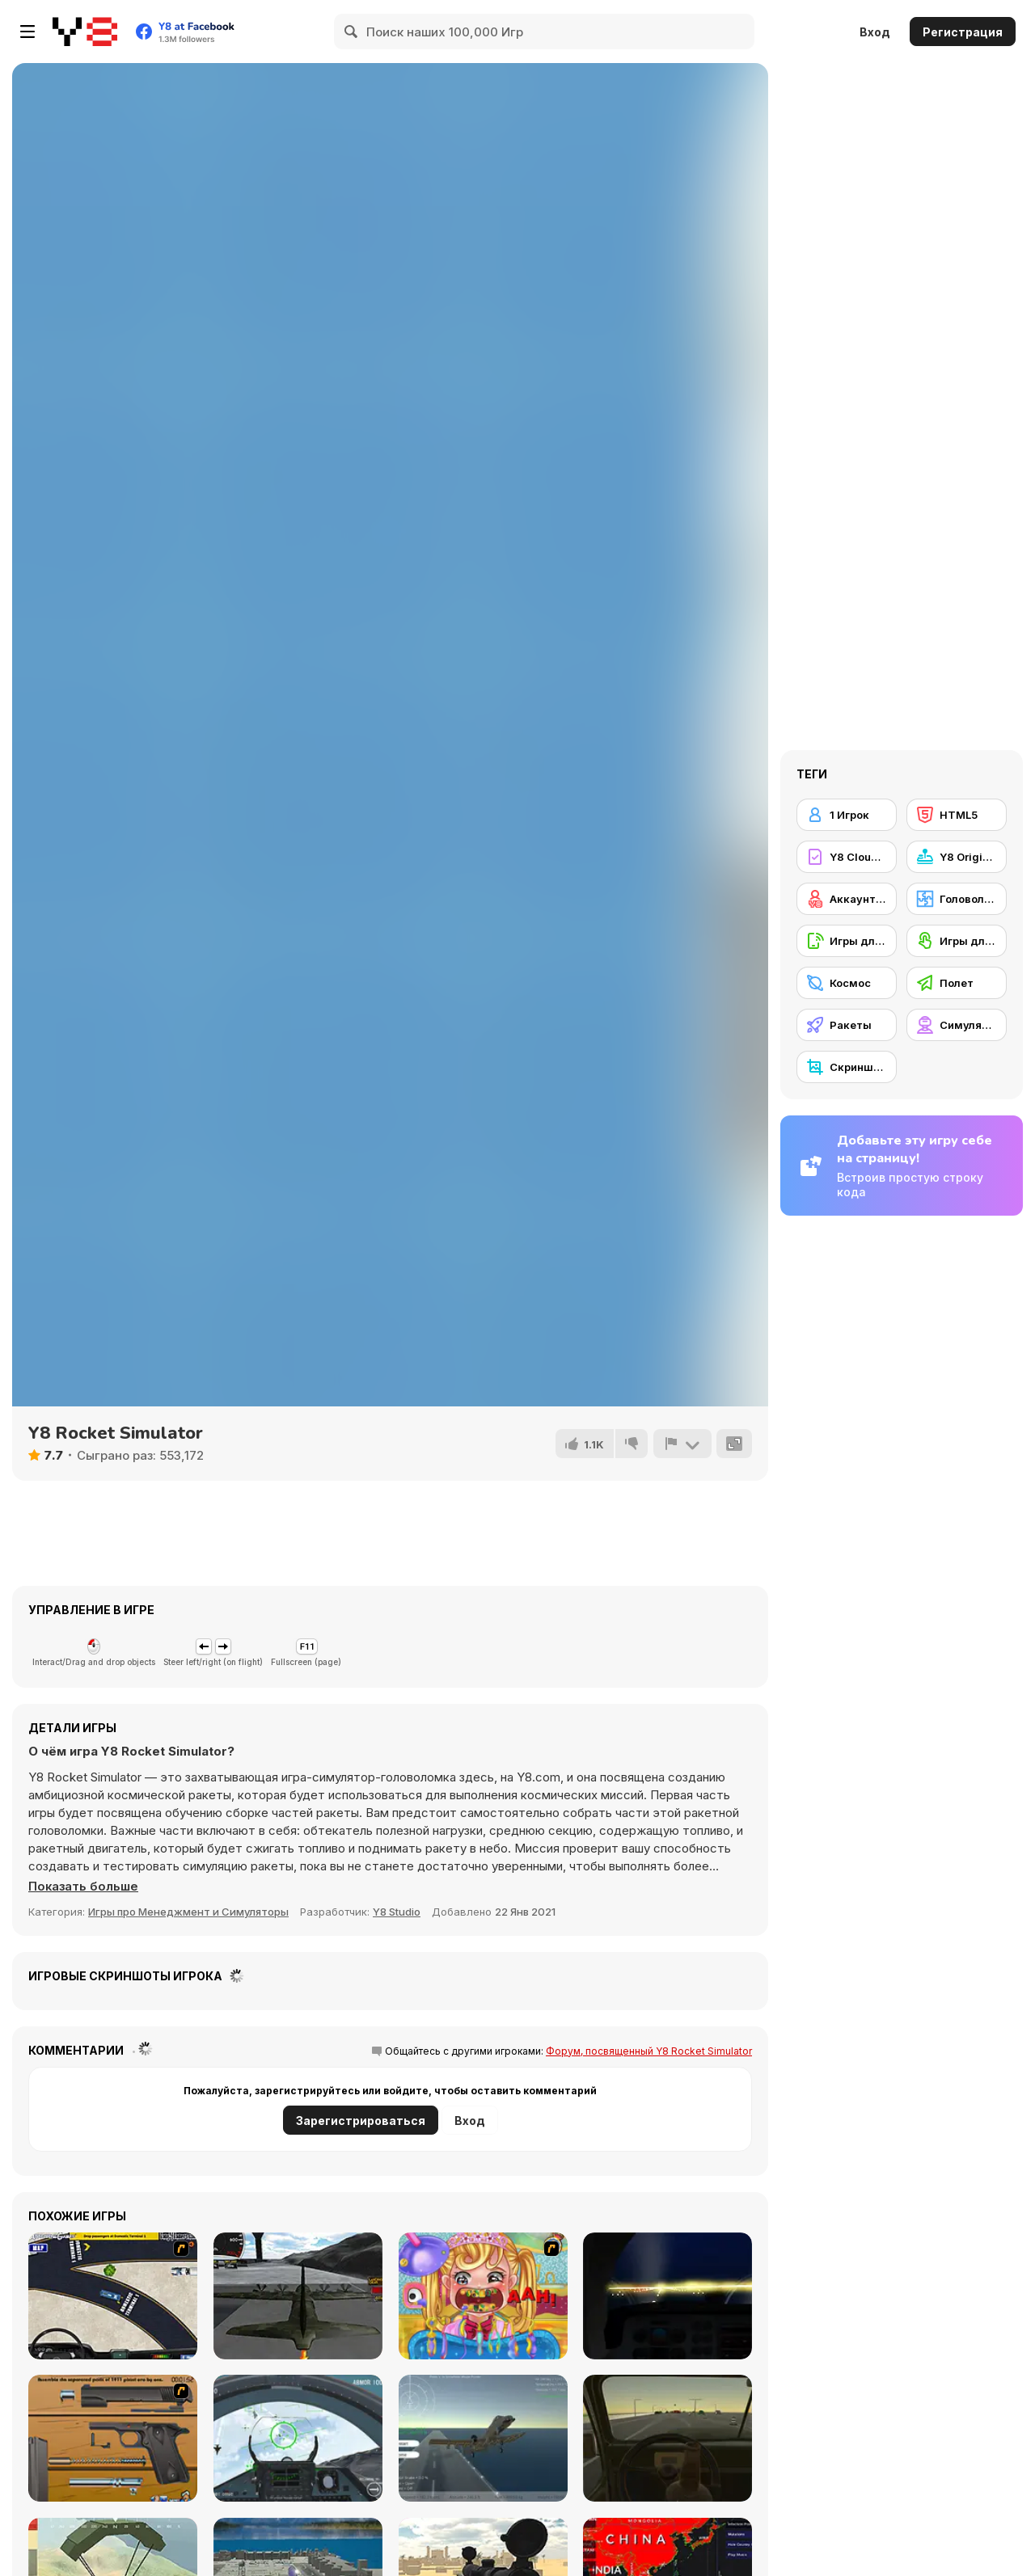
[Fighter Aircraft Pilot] (483, 2438)
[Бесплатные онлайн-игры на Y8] (85, 31)
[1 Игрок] (846, 815)
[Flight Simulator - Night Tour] (667, 2295)
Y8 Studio (396, 1911)
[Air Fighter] (297, 2438)
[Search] (352, 31)
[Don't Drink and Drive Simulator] (667, 2438)
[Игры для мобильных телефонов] (846, 941)
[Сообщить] (682, 1443)
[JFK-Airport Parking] (112, 2295)
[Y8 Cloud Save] (846, 857)
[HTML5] (956, 815)
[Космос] (846, 983)
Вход (875, 32)
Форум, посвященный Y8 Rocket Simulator (649, 2051)
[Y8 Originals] (956, 857)
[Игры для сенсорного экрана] (956, 941)
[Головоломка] (956, 899)
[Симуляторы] (956, 1025)
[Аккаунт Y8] (846, 899)
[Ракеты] (846, 1025)
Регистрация (963, 32)
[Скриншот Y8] (846, 1067)
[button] (84, 1886)
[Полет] (956, 983)
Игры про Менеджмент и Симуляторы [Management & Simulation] (188, 1911)
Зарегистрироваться (360, 2120)
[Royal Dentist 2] (483, 2295)
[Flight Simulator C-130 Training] (297, 2295)
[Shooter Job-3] (112, 2438)
